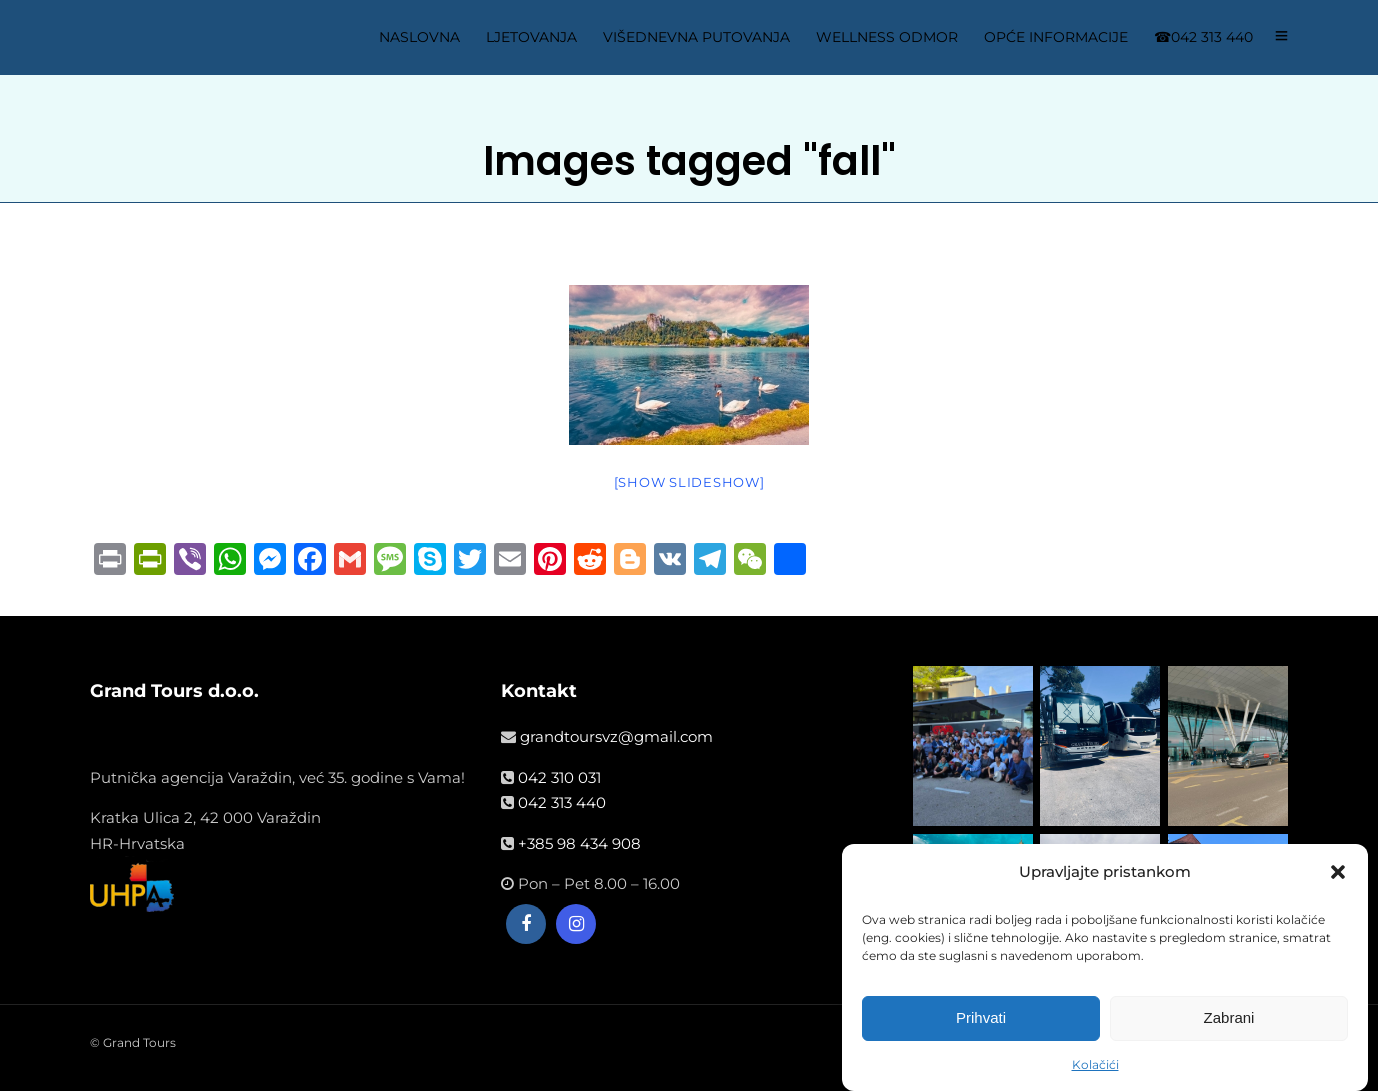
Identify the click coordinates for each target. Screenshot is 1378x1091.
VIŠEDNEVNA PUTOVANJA (696, 37)
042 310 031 (559, 777)
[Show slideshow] (689, 482)
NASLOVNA (419, 37)
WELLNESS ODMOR (887, 37)
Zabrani (1229, 1017)
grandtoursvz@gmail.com (616, 736)
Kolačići (1095, 1064)
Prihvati (981, 1017)
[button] (1338, 872)
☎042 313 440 (1203, 37)
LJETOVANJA (531, 37)
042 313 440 (562, 802)
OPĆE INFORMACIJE (1056, 37)
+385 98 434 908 (579, 843)
